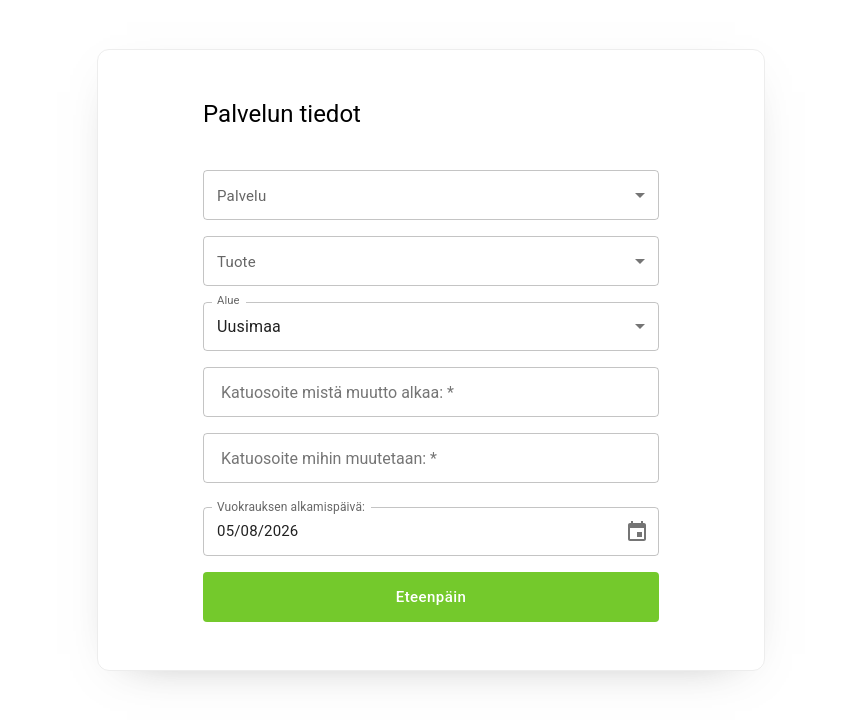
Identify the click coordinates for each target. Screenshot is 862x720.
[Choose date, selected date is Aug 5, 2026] (637, 532)
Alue (228, 300)
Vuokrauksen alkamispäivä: (291, 507)
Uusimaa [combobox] (249, 326)
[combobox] (431, 195)
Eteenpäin (431, 597)
